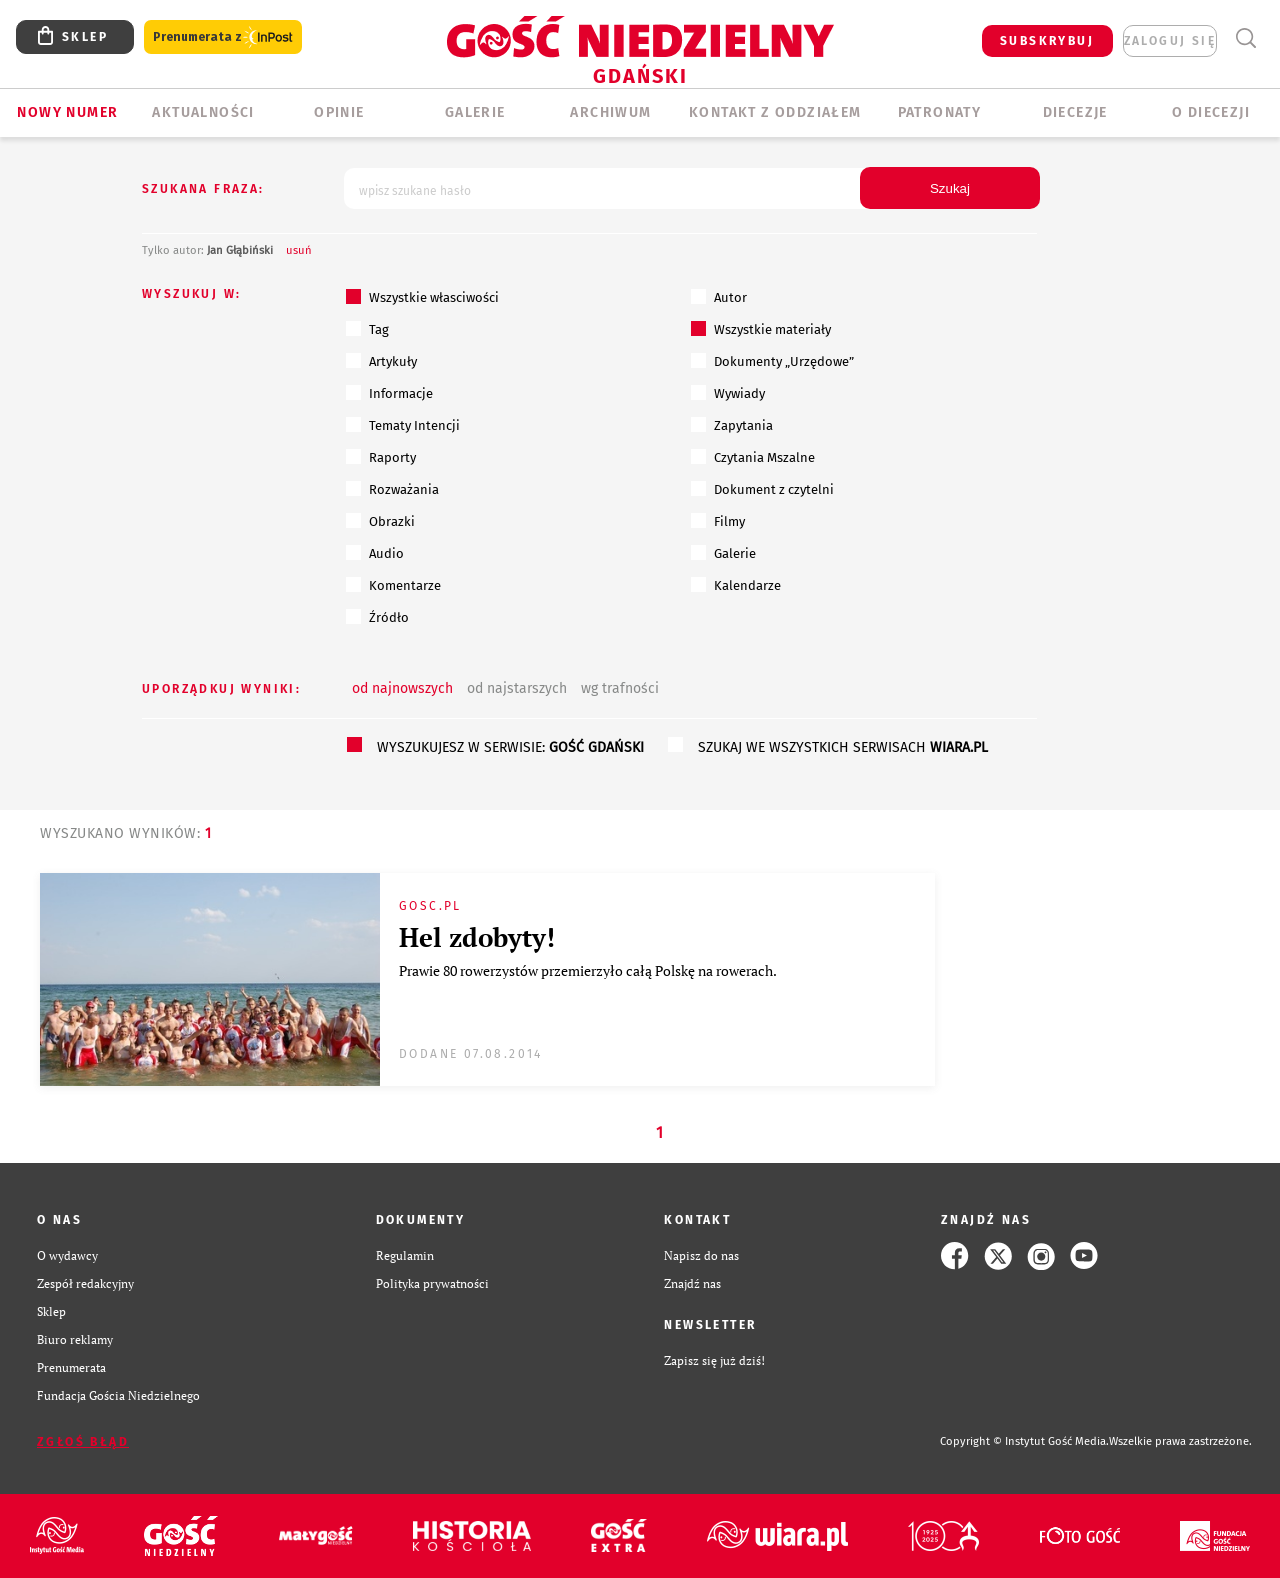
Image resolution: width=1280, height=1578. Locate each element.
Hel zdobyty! (477, 937)
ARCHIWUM (610, 112)
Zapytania (732, 425)
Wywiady (728, 393)
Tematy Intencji (403, 425)
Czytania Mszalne (753, 457)
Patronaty (940, 112)
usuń (299, 250)
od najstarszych (517, 688)
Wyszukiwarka (1245, 38)
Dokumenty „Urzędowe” (772, 361)
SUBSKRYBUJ (1047, 41)
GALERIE (475, 112)
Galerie (723, 553)
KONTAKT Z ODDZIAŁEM (775, 112)
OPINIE (339, 112)
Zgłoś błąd (83, 1442)
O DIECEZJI (1211, 112)
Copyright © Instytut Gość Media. (1024, 1441)
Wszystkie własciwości (422, 297)
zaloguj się (1170, 41)
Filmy (718, 521)
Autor (719, 297)
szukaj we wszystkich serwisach (843, 747)
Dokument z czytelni (762, 489)
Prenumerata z (223, 37)
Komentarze (393, 585)
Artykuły (381, 361)
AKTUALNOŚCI (203, 112)
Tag (367, 329)
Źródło (377, 617)
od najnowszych (402, 688)
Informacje (389, 393)
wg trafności (620, 688)
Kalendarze (736, 585)
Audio (375, 553)
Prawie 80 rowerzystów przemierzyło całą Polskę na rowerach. (589, 970)
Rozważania (392, 489)
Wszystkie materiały (761, 329)
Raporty (381, 457)
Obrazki (380, 521)
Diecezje (1075, 112)
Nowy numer (67, 112)
